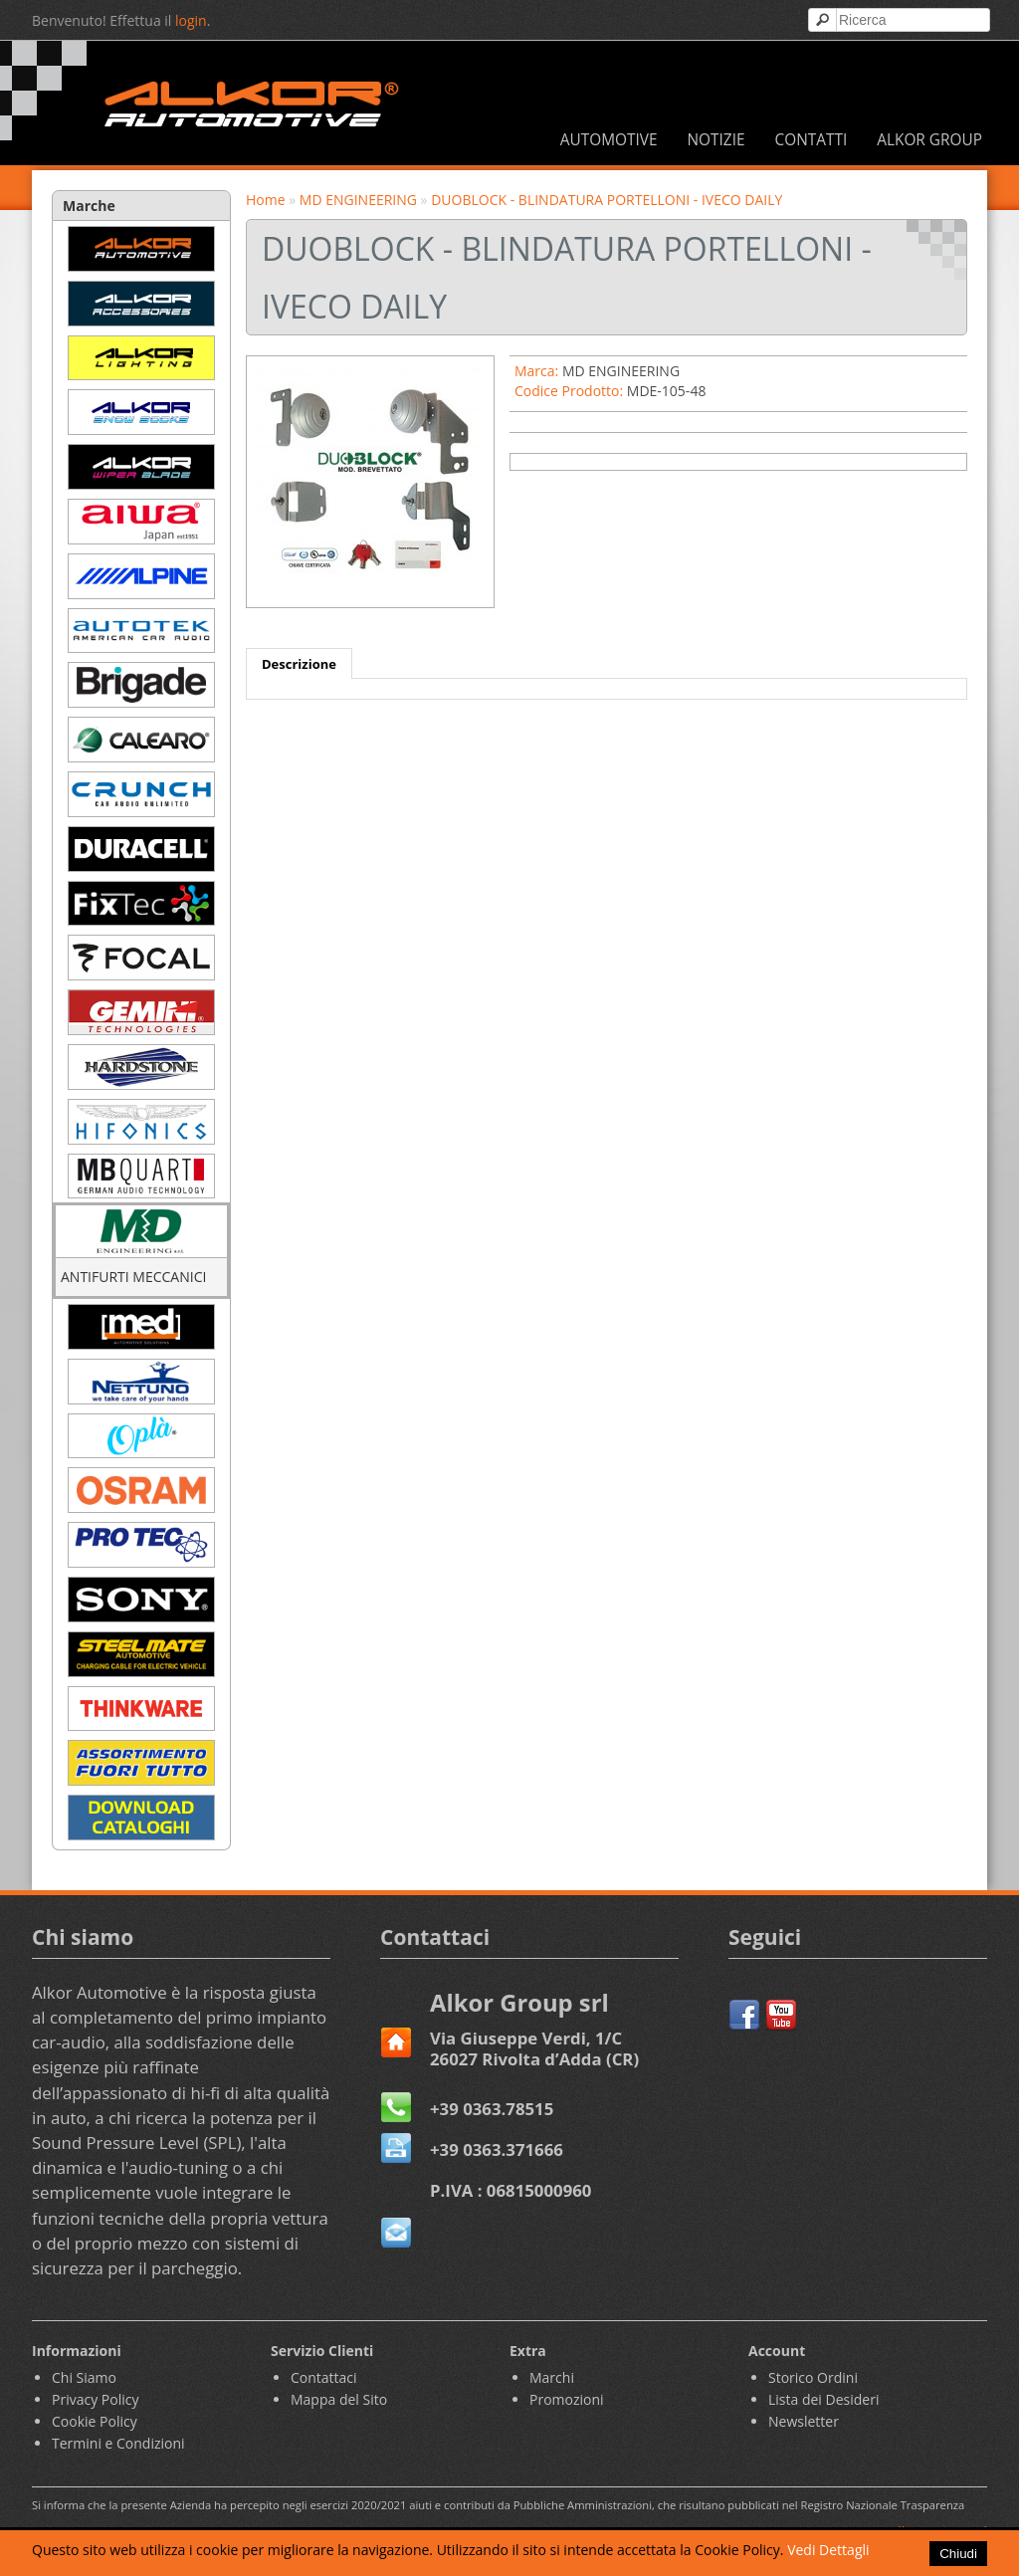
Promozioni (566, 2399)
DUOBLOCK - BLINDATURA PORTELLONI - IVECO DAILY (606, 199)
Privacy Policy (95, 2399)
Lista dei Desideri (823, 2399)
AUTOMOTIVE (609, 139)
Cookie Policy (94, 2421)
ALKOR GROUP (929, 139)
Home (266, 199)
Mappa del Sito (339, 2399)
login (191, 20)
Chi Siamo (84, 2377)
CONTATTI (810, 139)
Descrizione (299, 664)
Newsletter (803, 2421)
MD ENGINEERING (358, 199)
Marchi (551, 2377)
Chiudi (958, 2553)
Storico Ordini (813, 2377)
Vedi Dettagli (828, 2549)
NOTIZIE (715, 139)
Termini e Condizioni (118, 2443)
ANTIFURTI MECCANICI (133, 1276)
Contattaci (324, 2377)
